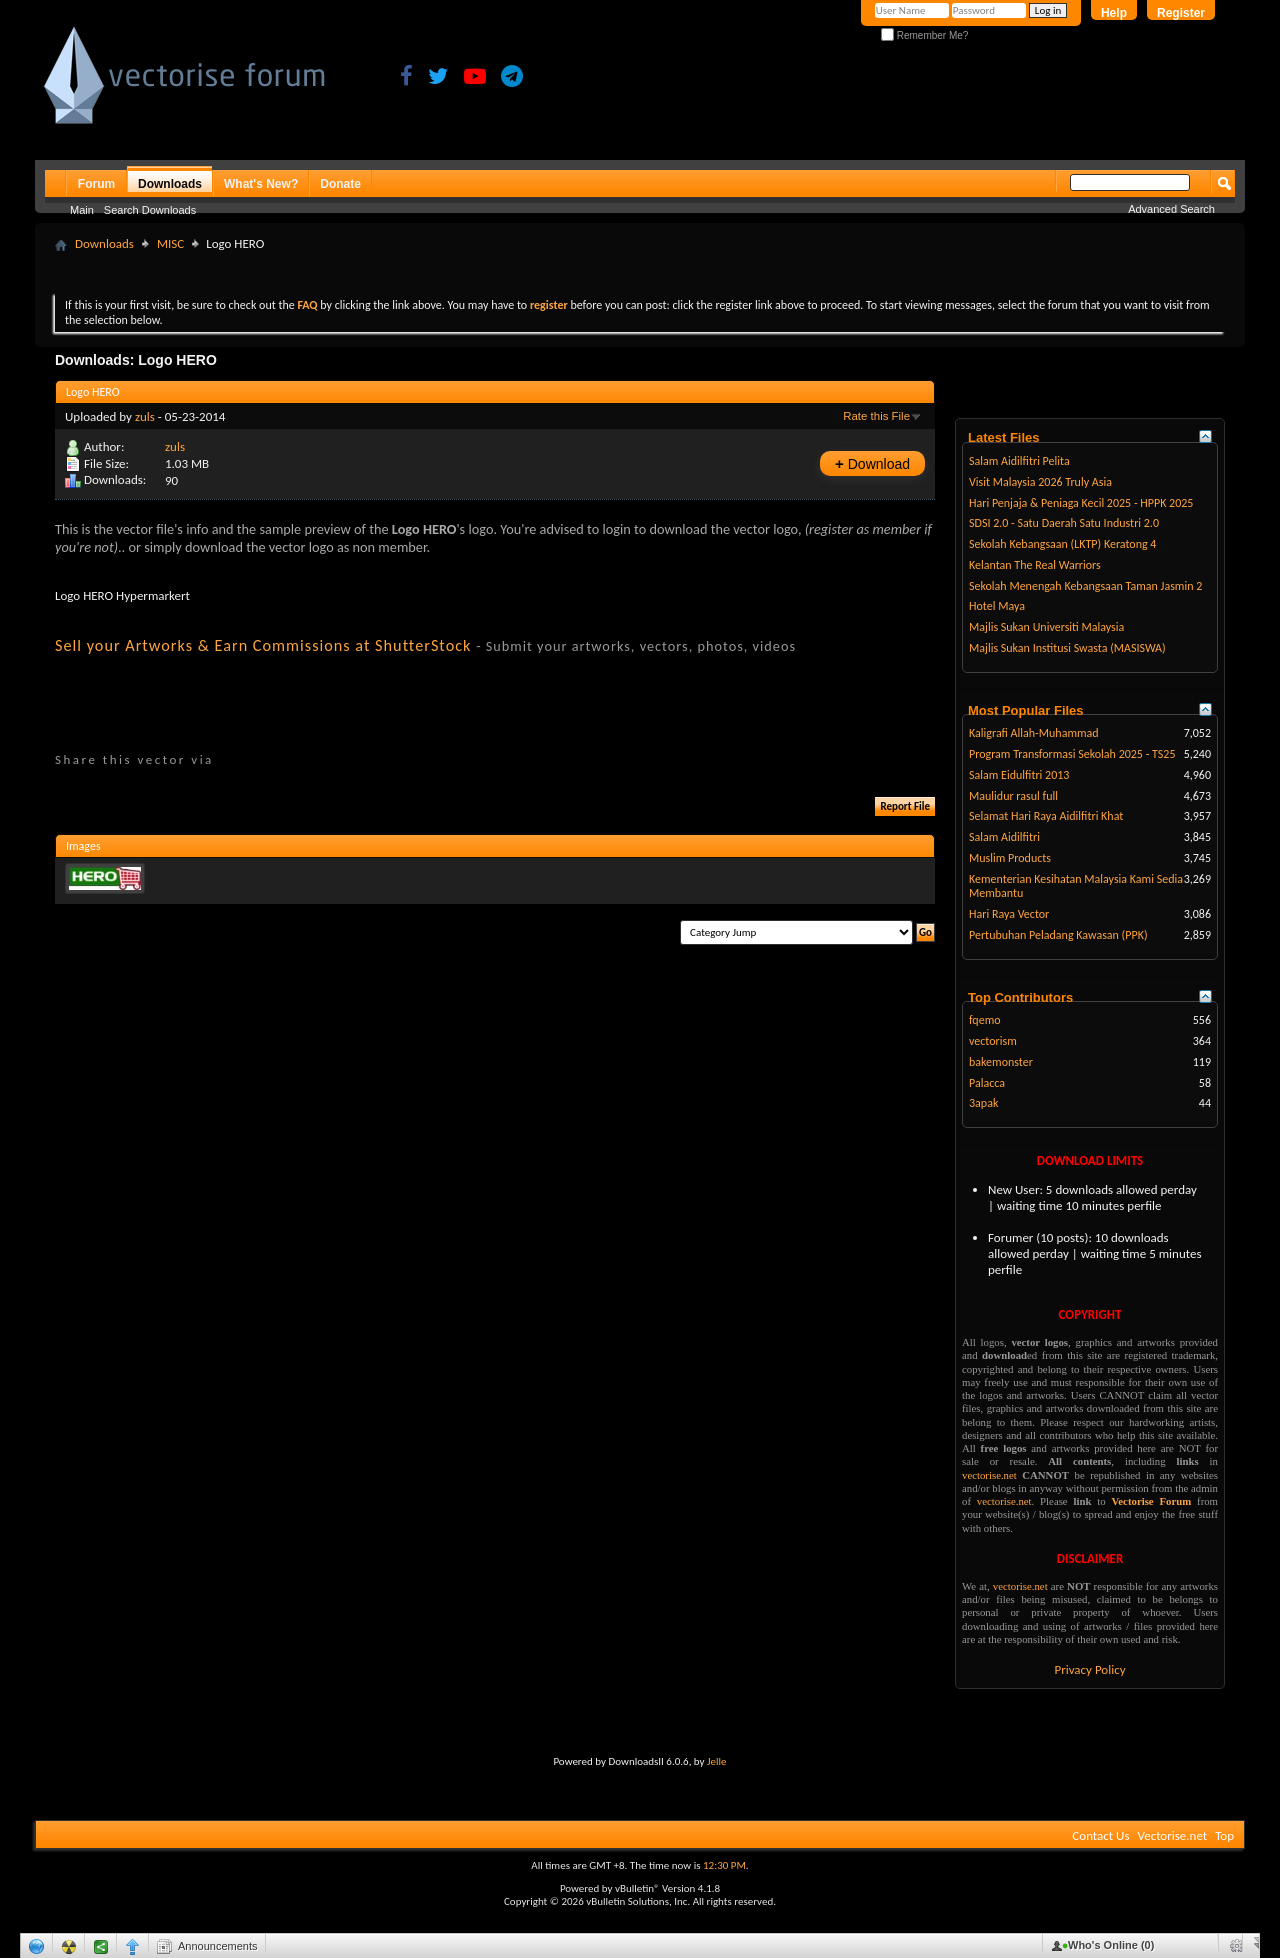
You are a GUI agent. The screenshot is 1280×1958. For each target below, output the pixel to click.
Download (872, 463)
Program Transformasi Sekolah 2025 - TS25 (1072, 754)
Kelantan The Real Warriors (1035, 565)
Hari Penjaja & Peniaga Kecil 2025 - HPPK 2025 (1081, 503)
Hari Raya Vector (1009, 914)
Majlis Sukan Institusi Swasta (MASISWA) (1067, 648)
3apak (983, 1103)
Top (1224, 1835)
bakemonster (1001, 1062)
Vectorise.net (1172, 1835)
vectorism (993, 1041)
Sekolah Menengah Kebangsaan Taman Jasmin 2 (1085, 586)
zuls (145, 416)
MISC (170, 243)
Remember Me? (924, 35)
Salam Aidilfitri (1004, 837)
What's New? (261, 184)
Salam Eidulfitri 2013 (1019, 775)
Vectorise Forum (1152, 1501)
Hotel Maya (997, 606)
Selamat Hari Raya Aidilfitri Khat (1046, 816)
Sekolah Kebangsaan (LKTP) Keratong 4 (1062, 544)
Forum (96, 184)
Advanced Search (1171, 209)
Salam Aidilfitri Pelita (1019, 461)
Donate (340, 184)
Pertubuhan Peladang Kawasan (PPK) (1058, 935)
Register (1181, 13)
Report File (905, 806)
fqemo (985, 1020)
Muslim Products (1010, 858)
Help (1114, 13)
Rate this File (876, 416)
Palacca (987, 1083)
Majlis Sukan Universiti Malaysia (1046, 627)
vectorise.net (989, 1475)
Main (82, 210)
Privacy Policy (1089, 1669)
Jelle (717, 1761)
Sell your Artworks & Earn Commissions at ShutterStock (263, 645)
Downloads (170, 184)
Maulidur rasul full (1013, 796)
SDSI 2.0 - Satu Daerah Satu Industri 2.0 (1064, 523)
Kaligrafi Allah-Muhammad (1034, 733)
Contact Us (1100, 1835)
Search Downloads (150, 210)
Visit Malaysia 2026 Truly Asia (1040, 482)
